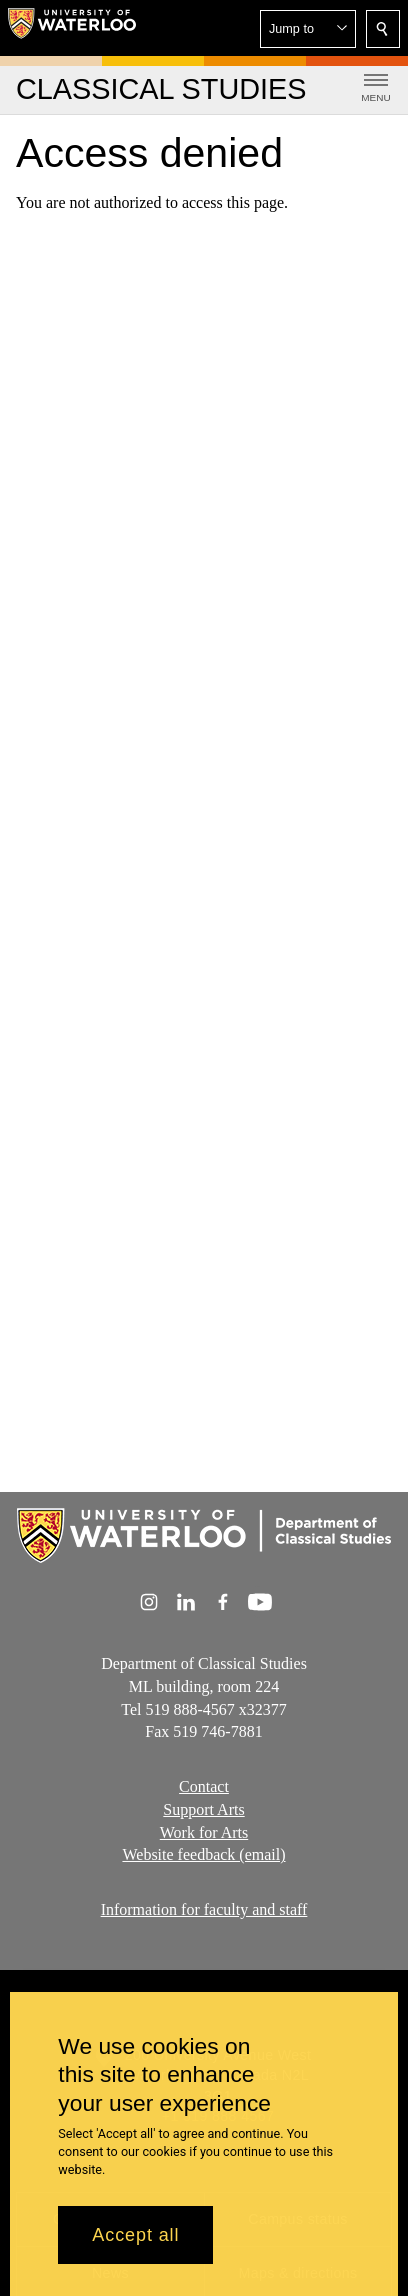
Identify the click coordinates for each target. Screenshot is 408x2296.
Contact (204, 1786)
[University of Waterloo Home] (72, 28)
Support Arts (203, 1809)
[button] (308, 29)
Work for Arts (204, 1832)
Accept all (135, 2235)
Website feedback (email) (203, 1854)
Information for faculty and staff (204, 1909)
